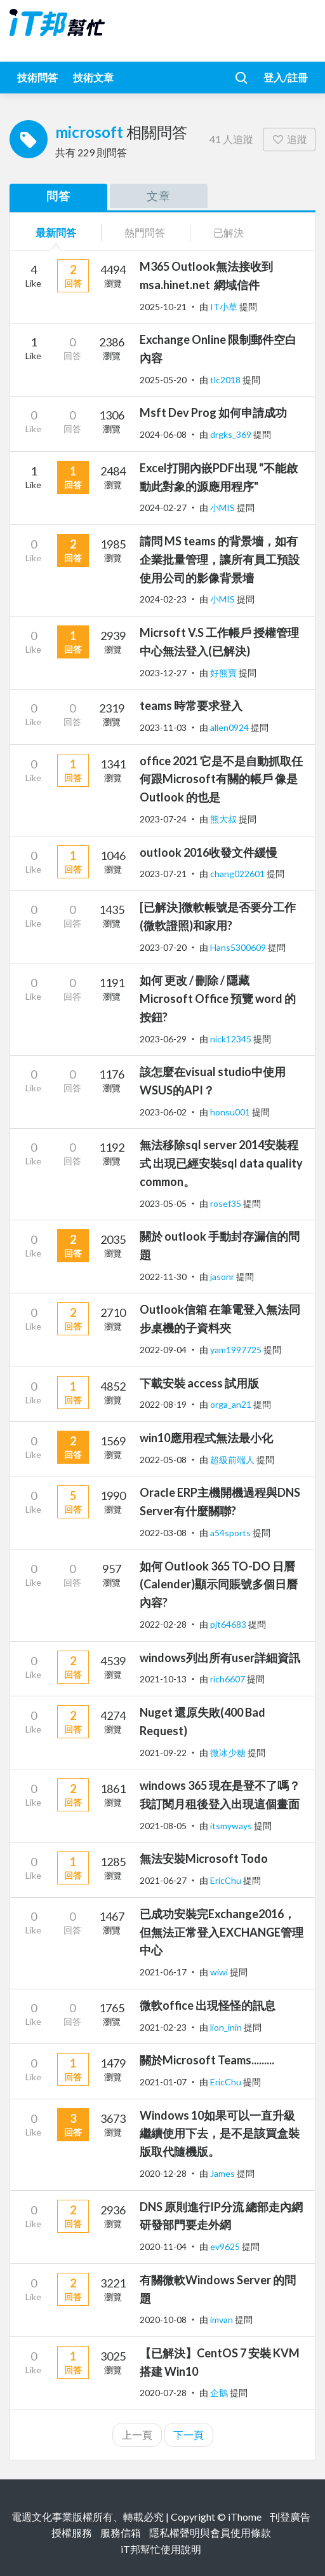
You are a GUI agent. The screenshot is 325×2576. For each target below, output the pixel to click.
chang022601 (238, 873)
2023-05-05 (163, 1203)
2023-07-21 (163, 873)
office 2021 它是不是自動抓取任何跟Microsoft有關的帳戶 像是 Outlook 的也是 (221, 779)
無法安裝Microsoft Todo (204, 1858)
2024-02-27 (163, 507)
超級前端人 (233, 1459)
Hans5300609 (239, 947)
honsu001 (231, 1112)
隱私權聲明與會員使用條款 (210, 2532)
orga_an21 (231, 1404)
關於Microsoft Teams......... (207, 2060)
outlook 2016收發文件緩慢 (208, 852)
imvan (222, 2319)
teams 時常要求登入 (191, 705)
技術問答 (37, 77)
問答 (58, 196)
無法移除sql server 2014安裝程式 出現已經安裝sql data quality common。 (221, 1163)
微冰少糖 (229, 1752)
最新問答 (56, 232)
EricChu (226, 1880)
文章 (159, 196)
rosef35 (226, 1203)
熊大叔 (224, 819)
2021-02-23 (163, 2027)
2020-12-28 (163, 2173)
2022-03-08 (163, 1532)
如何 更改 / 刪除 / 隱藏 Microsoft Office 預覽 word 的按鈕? (218, 998)
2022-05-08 (163, 1459)
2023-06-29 (163, 1038)
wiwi (220, 1971)
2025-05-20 (163, 379)
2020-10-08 (163, 2319)
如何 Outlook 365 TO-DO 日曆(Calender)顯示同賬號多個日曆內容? (219, 1584)
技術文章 (93, 77)
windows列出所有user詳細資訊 (220, 1658)
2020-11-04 (163, 2246)
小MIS (223, 507)
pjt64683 (229, 1624)
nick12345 (231, 1038)
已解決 (228, 232)
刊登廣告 (290, 2517)
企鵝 (220, 2392)
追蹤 (289, 139)
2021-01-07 (163, 2081)
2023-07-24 (163, 819)
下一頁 (188, 2435)
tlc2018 (226, 379)
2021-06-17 (163, 1971)
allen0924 (230, 727)
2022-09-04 (163, 1349)
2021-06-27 (163, 1880)
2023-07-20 (163, 947)
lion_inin (227, 2027)
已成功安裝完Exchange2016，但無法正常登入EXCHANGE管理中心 (221, 1932)
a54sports (231, 1532)
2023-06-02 (163, 1112)
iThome (245, 2517)
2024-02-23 (163, 599)
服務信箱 (120, 2532)
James (223, 2173)
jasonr (223, 1276)
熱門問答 (144, 232)
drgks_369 (231, 434)
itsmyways (232, 1825)
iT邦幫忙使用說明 (161, 2549)
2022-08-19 (163, 1404)
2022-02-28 (163, 1624)
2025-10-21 (163, 306)
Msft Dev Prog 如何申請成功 (213, 412)
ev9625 (226, 2246)
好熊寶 (224, 672)
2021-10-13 (163, 1678)
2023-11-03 (163, 727)
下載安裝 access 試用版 (199, 1383)
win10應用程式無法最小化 (206, 1438)
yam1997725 (236, 1349)
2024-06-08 (163, 434)
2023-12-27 (163, 672)
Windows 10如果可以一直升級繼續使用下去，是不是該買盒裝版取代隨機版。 (220, 2133)
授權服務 (71, 2532)
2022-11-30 (163, 1276)
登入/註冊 (285, 77)
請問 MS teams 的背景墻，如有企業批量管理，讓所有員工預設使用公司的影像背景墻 (220, 559)
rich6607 (228, 1678)
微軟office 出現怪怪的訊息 (207, 2005)
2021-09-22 (163, 1752)
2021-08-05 (163, 1825)
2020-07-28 (163, 2392)
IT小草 (224, 306)
